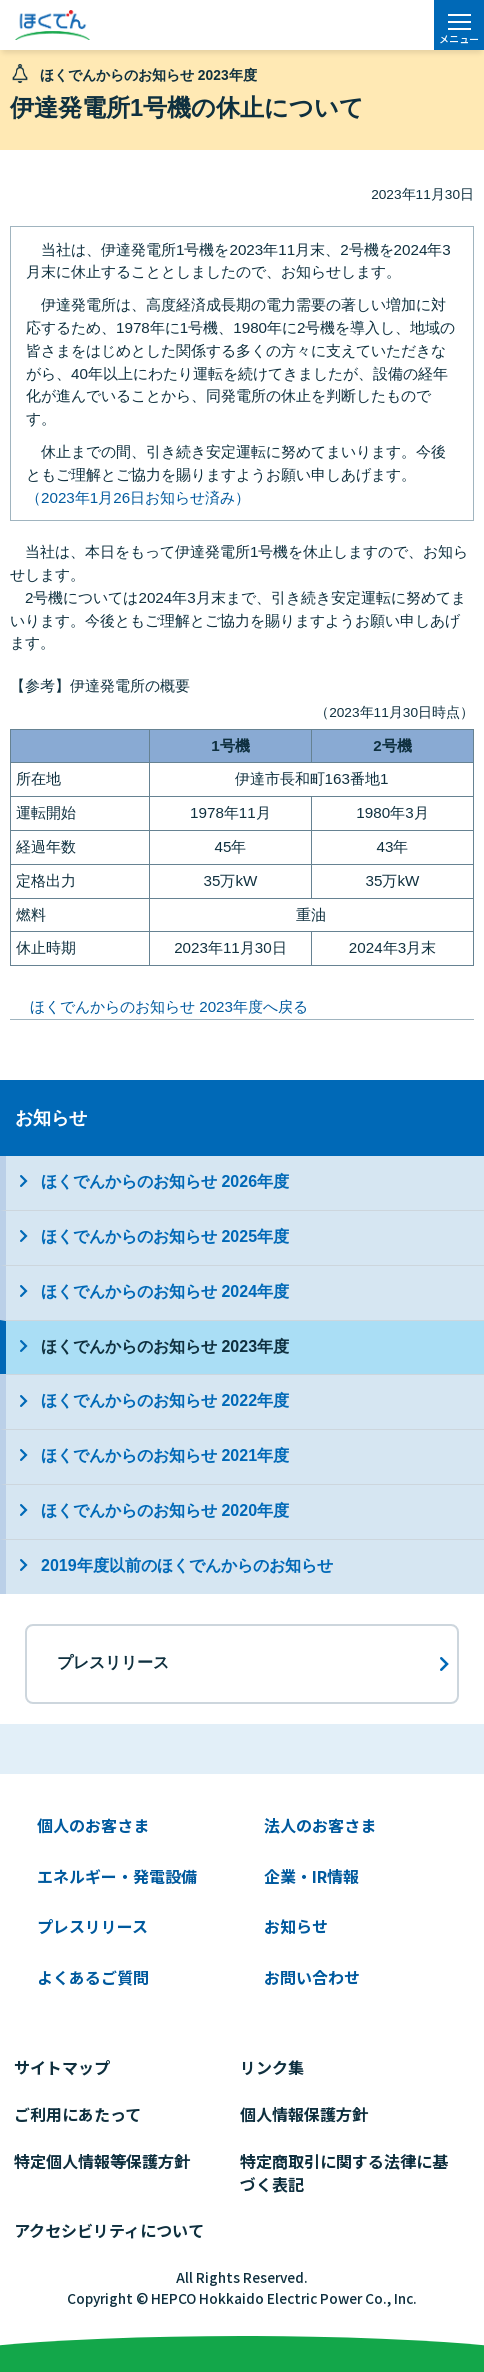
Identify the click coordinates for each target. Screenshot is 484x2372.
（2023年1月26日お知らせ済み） (138, 497)
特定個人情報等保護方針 (102, 2161)
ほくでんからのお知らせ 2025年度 (165, 1236)
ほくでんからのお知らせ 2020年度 (165, 1510)
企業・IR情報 (311, 1876)
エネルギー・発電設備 (117, 1876)
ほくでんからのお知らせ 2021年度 (165, 1455)
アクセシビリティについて (109, 2230)
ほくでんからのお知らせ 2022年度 (165, 1400)
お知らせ (51, 1117)
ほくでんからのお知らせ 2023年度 (165, 1346)
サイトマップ (62, 2067)
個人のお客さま (93, 1825)
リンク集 (272, 2067)
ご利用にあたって (77, 2114)
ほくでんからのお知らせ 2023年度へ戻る (169, 1006)
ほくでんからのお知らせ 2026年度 (165, 1181)
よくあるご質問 (93, 1977)
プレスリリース (92, 1926)
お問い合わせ (312, 1977)
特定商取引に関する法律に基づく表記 (344, 2172)
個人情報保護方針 (304, 2114)
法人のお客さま (320, 1825)
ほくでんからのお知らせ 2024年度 (165, 1291)
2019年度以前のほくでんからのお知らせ (187, 1565)
